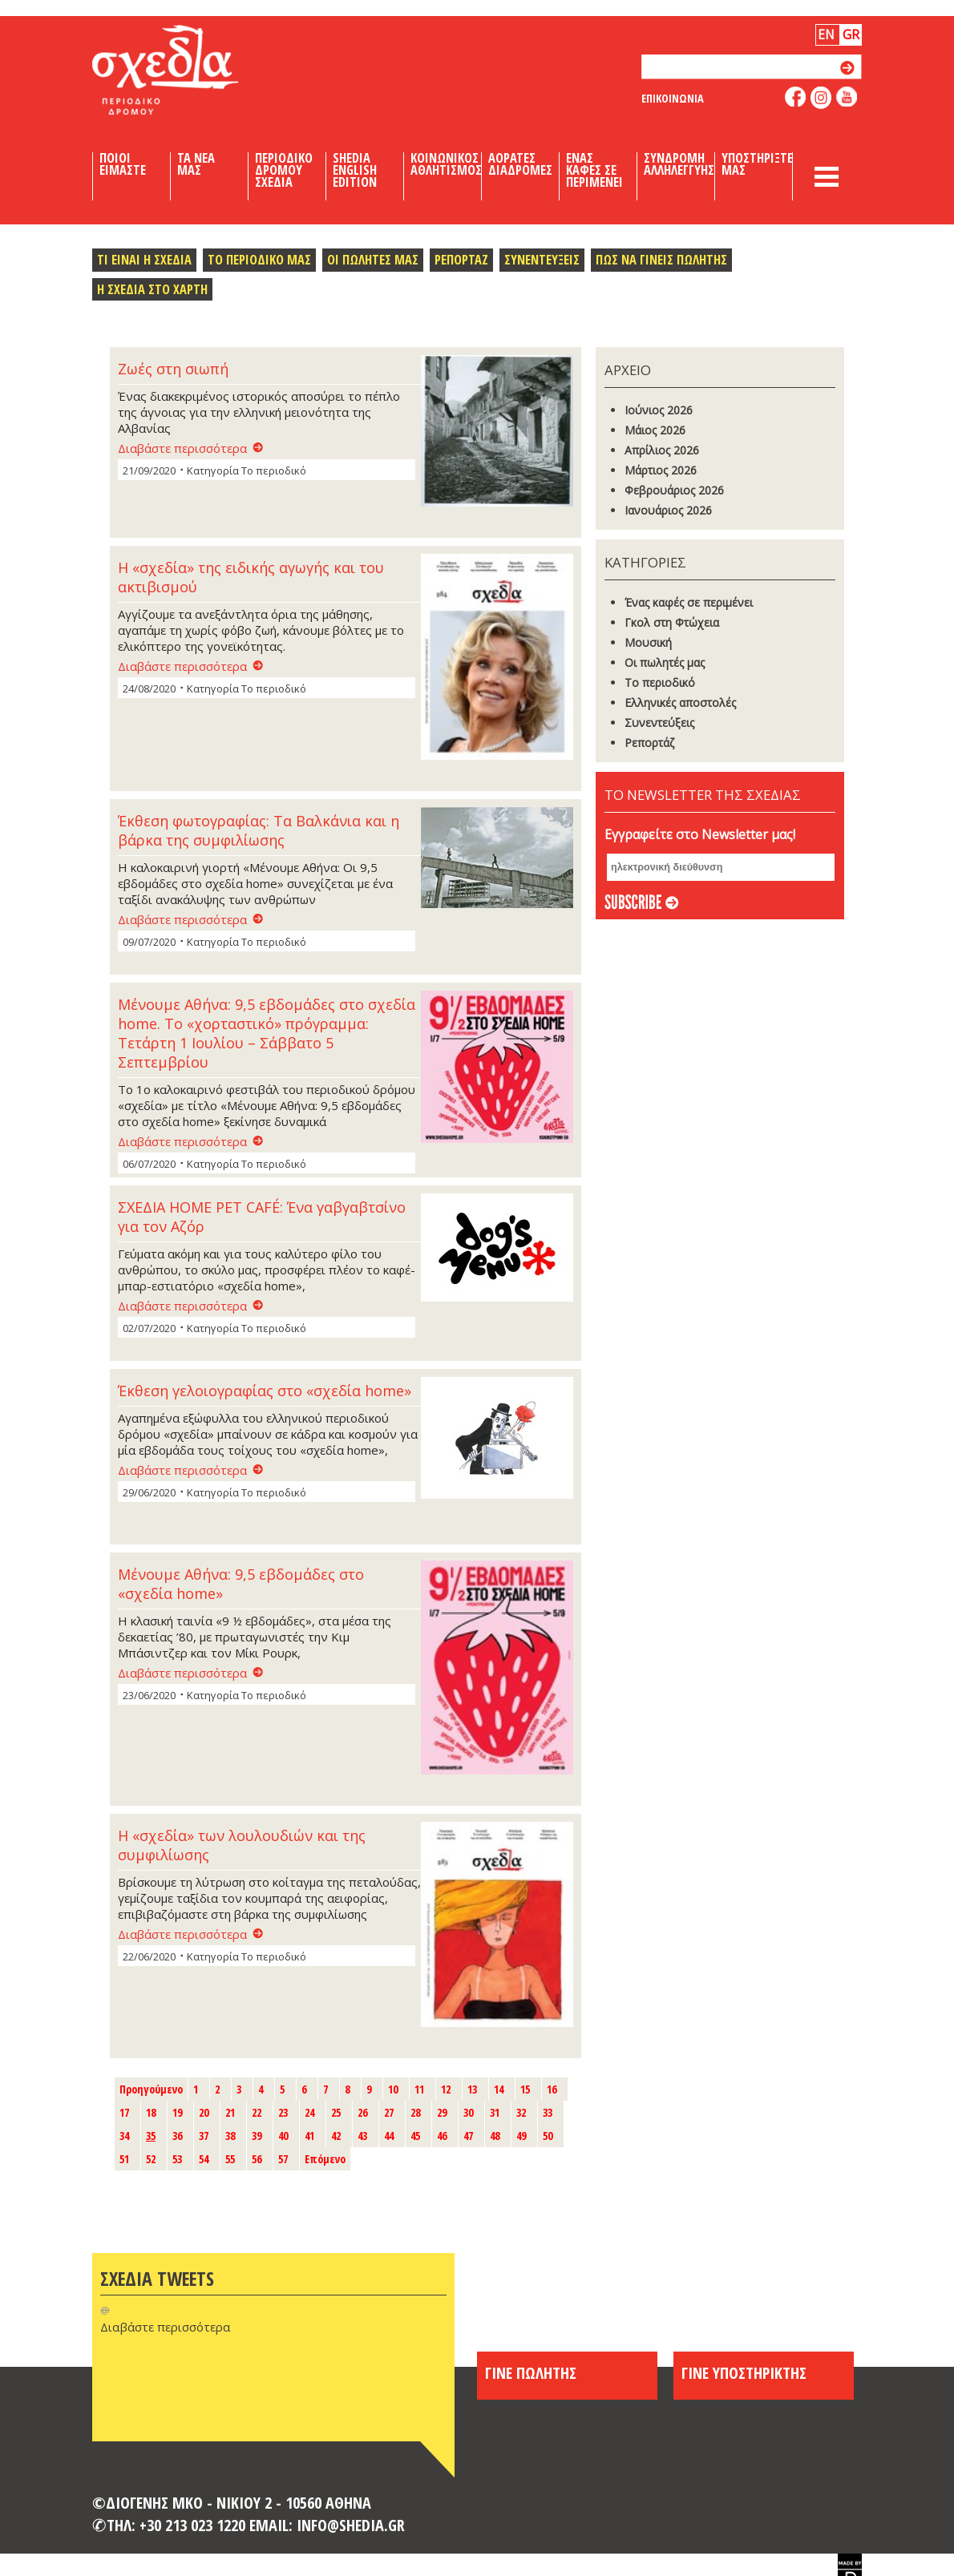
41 (309, 2135)
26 (362, 2112)
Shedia (192, 70)
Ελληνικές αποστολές (680, 702)
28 (415, 2112)
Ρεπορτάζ (649, 742)
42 (336, 2135)
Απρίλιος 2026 (662, 450)
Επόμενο (325, 2158)
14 (498, 2089)
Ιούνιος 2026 (659, 410)
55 (230, 2158)
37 (203, 2135)
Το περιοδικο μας (259, 259)
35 (151, 2135)
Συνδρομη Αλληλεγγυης (679, 164)
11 (419, 2089)
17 (124, 2112)
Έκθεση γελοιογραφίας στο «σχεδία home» (264, 1390)
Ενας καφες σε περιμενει (594, 170)
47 (468, 2135)
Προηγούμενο (151, 2089)
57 (283, 2158)
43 (362, 2135)
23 (283, 2112)
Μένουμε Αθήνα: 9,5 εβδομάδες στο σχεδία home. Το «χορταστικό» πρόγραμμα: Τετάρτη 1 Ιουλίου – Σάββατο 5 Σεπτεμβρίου (266, 1033)
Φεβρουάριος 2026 (674, 490)
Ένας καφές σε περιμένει (689, 602)
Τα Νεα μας (196, 164)
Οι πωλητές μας (665, 662)
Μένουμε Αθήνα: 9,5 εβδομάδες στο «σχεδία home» (241, 1584)
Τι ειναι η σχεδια (144, 259)
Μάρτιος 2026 (661, 470)
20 (203, 2112)
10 (393, 2089)
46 (442, 2135)
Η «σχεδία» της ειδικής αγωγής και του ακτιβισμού (251, 577)
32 (521, 2112)
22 (256, 2112)
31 (494, 2112)
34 (124, 2135)
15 (525, 2089)
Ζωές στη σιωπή (173, 368)
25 (336, 2112)
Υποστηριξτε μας (757, 164)
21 (230, 2112)
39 (256, 2135)
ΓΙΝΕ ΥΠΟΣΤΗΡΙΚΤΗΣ (743, 2372)
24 (309, 2112)
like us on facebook (795, 97)
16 (551, 2089)
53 (177, 2158)
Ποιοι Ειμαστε (122, 164)
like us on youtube (847, 97)
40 (283, 2135)
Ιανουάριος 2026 (668, 510)
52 (151, 2158)
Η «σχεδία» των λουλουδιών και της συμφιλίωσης (242, 1845)
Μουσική (648, 642)
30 (468, 2112)
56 (256, 2158)
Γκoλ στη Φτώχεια (672, 622)
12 (446, 2089)
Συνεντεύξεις (659, 722)
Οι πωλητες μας (372, 259)
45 (415, 2135)
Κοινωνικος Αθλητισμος (446, 164)
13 (472, 2089)
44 (389, 2135)
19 (177, 2112)
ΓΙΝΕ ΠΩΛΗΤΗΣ (530, 2372)
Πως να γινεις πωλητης (661, 259)
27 (389, 2112)
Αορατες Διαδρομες (520, 164)
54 (203, 2158)
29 (442, 2112)
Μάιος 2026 (655, 430)
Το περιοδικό (660, 682)
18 (151, 2112)
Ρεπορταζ (461, 259)
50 (547, 2135)
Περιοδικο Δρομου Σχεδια (284, 170)
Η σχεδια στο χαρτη (152, 289)
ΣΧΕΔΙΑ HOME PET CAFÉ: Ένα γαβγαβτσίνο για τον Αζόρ (262, 1216)
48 (494, 2135)
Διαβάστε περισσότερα (182, 448)
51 (124, 2158)
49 (521, 2135)
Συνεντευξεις (542, 259)
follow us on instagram (821, 98)
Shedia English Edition (355, 170)
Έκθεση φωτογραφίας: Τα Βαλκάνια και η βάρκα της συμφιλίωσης (258, 830)
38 (230, 2135)
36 (177, 2135)
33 (547, 2112)
